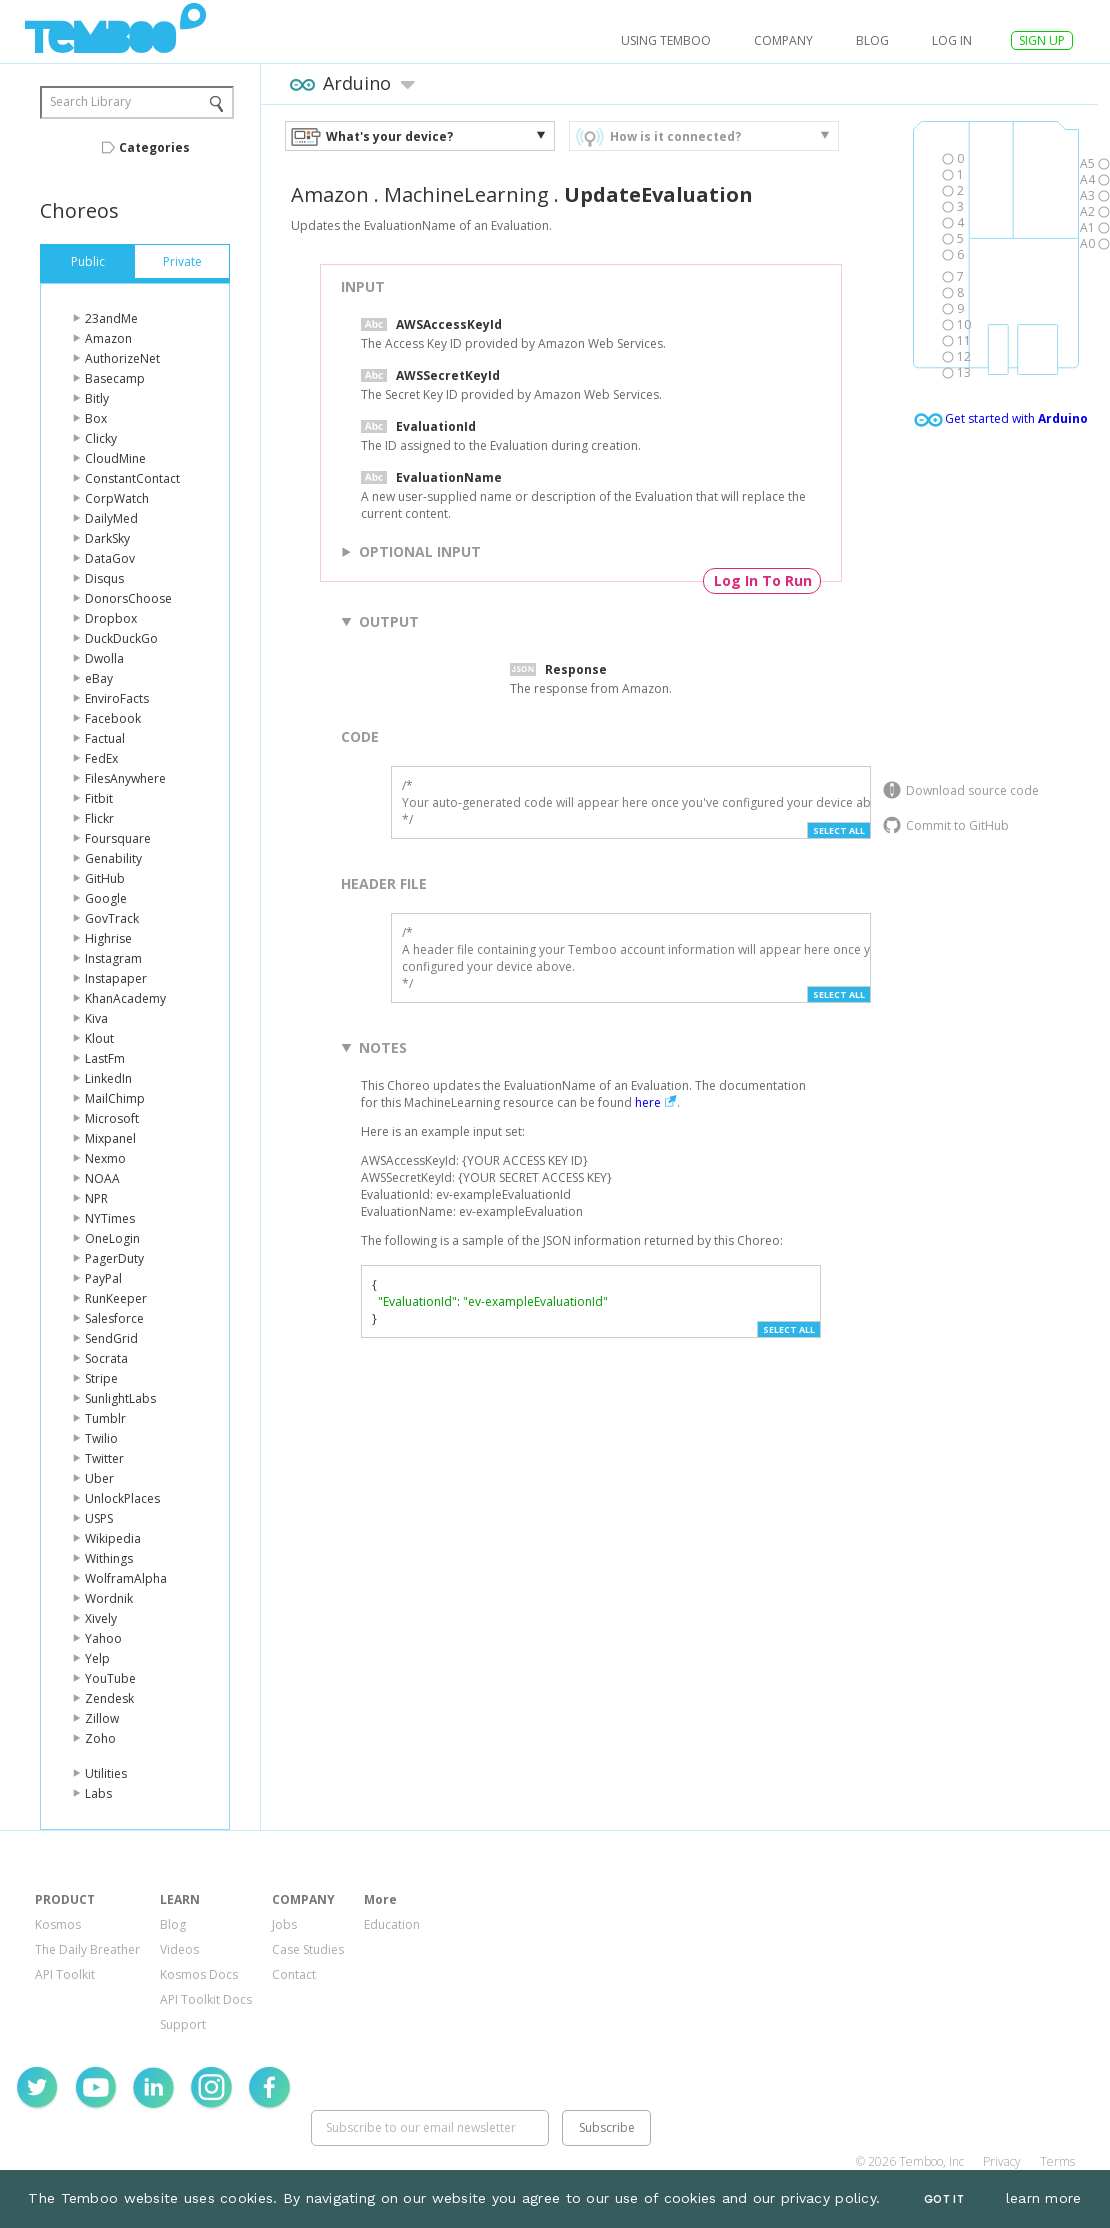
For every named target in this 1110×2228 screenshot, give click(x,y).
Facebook (113, 718)
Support (183, 2024)
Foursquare (118, 838)
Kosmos (58, 1924)
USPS (99, 1518)
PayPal (103, 1278)
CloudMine (115, 458)
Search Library (90, 101)
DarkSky (107, 538)
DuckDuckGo (121, 638)
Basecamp (115, 378)
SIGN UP (1042, 40)
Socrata (106, 1358)
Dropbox (111, 618)
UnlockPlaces (122, 1498)
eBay (99, 678)
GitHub (105, 878)
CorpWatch (117, 498)
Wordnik (109, 1598)
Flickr (99, 818)
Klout (99, 1038)
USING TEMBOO (666, 40)
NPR (96, 1198)
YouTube (110, 1678)
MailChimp (115, 1098)
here (648, 1102)
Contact (294, 1974)
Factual (105, 738)
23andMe (111, 318)
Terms (1057, 2161)
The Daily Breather (87, 1949)
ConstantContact (132, 478)
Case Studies (308, 1949)
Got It (944, 2199)
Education (392, 1924)
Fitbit (99, 798)
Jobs (284, 1924)
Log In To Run (763, 580)
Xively (101, 1618)
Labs (98, 1793)
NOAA (102, 1178)
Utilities (106, 1773)
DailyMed (111, 518)
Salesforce (114, 1318)
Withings (109, 1558)
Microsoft (112, 1118)
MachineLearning (466, 194)
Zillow (102, 1718)
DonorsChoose (128, 598)
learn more (1044, 2198)
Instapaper (116, 978)
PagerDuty (114, 1258)
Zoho (100, 1738)
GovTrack (112, 918)
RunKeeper (116, 1298)
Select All (839, 830)
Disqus (104, 578)
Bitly (97, 398)
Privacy (1002, 2161)
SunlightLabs (120, 1398)
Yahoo (103, 1638)
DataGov (110, 558)
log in (952, 40)
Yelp (97, 1658)
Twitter (104, 1458)
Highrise (108, 938)
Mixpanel (110, 1138)
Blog (872, 40)
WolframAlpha (126, 1578)
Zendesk (109, 1698)
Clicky (101, 438)
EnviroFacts (117, 698)
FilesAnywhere (125, 778)
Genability (113, 858)
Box (96, 418)
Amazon (108, 338)
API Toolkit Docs (206, 1999)
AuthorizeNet (122, 358)
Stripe (101, 1378)
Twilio (101, 1438)
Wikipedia (113, 1538)
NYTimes (110, 1218)
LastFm (105, 1058)
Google (106, 898)
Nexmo (105, 1158)
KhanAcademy (125, 998)
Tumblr (105, 1418)
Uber (99, 1478)
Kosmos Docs (199, 1974)
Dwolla (104, 658)
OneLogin (112, 1238)
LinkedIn (108, 1078)
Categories (154, 147)
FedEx (101, 758)
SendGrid (111, 1338)
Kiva (96, 1018)
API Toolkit (65, 1974)
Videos (179, 1949)
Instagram (113, 958)
